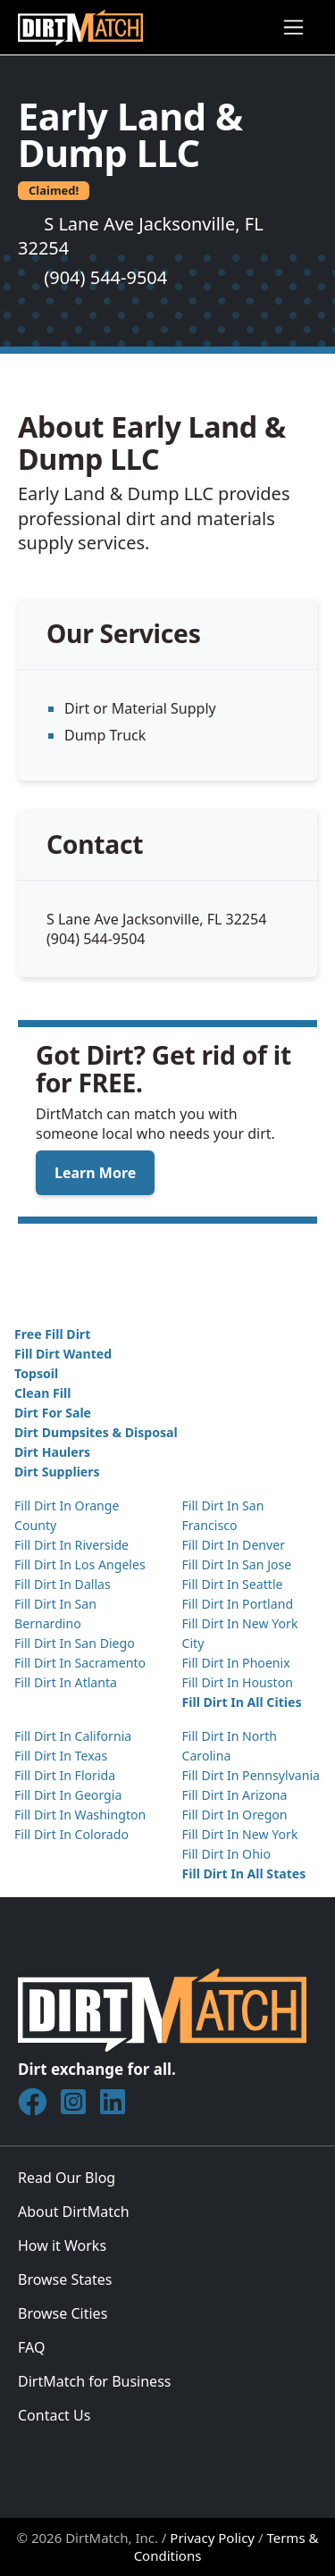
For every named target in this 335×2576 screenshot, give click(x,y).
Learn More (95, 1173)
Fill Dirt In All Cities (242, 1702)
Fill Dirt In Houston (237, 1682)
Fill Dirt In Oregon (235, 1814)
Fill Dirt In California (72, 1735)
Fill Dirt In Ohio (227, 1853)
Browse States (65, 2279)
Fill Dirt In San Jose (237, 1564)
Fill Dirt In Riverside (71, 1544)
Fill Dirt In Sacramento (80, 1662)
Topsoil (36, 1373)
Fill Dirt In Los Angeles (80, 1564)
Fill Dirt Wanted (63, 1353)
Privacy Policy (212, 2538)
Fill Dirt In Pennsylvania (251, 1775)
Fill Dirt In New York (240, 1834)
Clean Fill (42, 1392)
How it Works (62, 2245)
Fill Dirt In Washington (80, 1814)
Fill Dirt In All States (244, 1873)
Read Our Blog (66, 2177)
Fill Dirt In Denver (234, 1544)
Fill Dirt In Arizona (235, 1794)
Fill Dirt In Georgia (67, 1794)
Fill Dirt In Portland (238, 1603)
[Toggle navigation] (293, 27)
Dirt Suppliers (57, 1471)
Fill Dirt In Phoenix (236, 1662)
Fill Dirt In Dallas (62, 1584)
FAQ (31, 2347)
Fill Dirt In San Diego (74, 1643)
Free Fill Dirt (52, 1334)
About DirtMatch (74, 2211)
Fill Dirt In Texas (60, 1755)
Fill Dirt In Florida (64, 1775)
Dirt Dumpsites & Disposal (96, 1432)
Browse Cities (62, 2313)
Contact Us (54, 2415)
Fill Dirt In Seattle (232, 1584)
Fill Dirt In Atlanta (65, 1682)
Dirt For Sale (52, 1412)
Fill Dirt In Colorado (71, 1834)
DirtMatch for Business (94, 2381)
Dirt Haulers (52, 1451)
